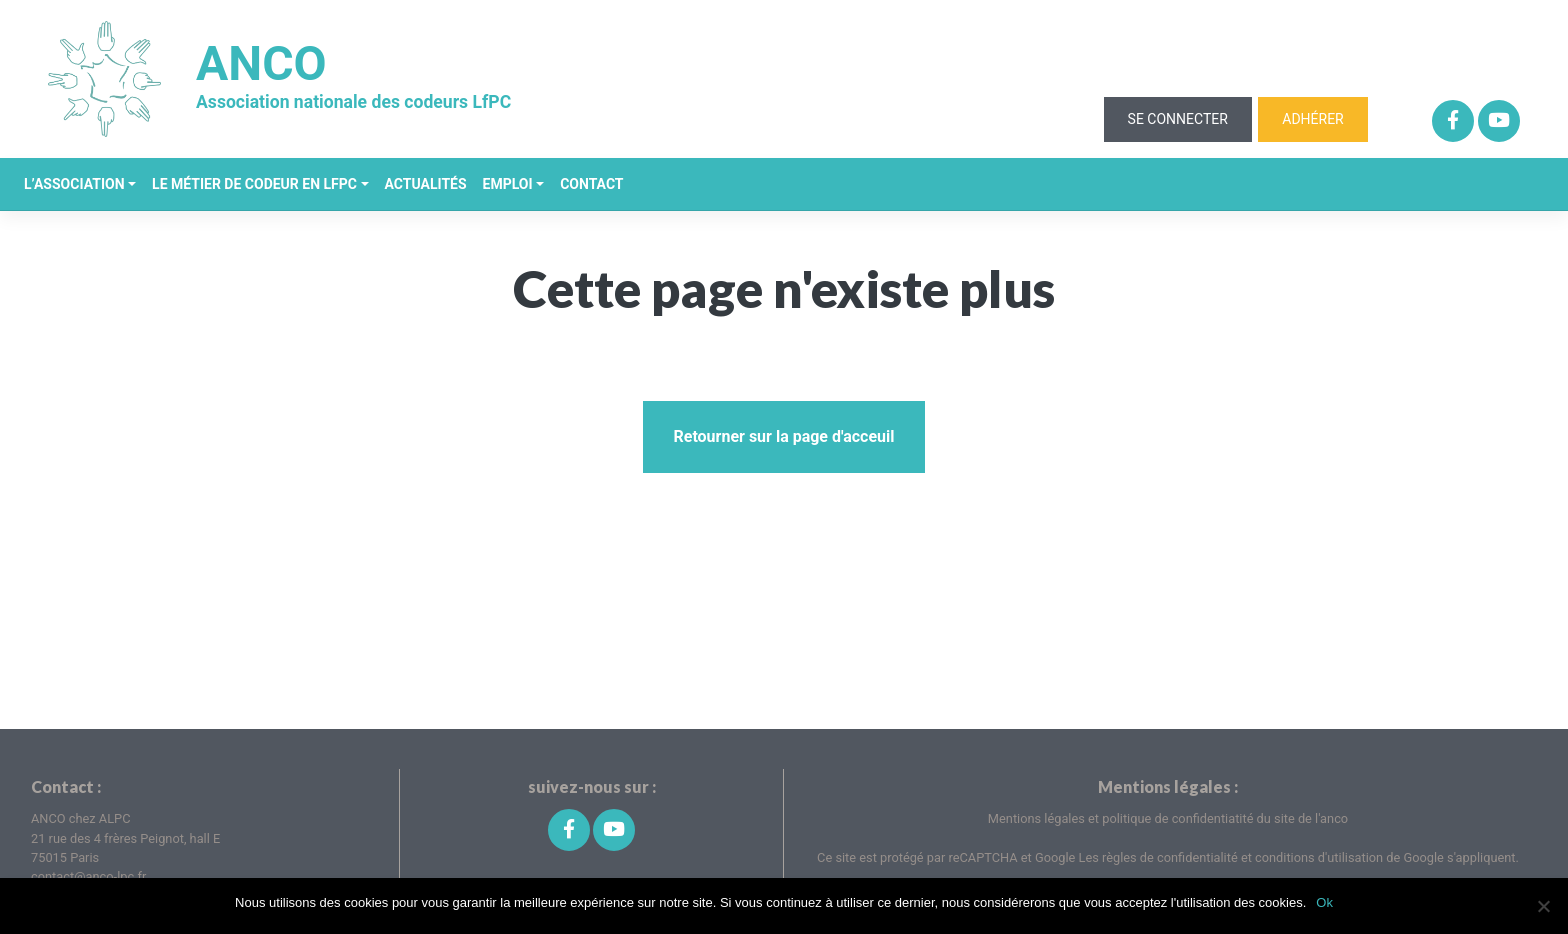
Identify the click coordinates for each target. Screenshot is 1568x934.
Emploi (508, 184)
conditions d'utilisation (1320, 857)
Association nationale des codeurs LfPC (353, 102)
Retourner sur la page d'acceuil (783, 436)
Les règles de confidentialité (1160, 857)
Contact (591, 184)
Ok (1324, 902)
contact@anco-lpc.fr (88, 876)
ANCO (261, 64)
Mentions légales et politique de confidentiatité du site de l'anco (1168, 818)
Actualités (426, 184)
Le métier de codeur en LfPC (254, 184)
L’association (74, 184)
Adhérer (1312, 119)
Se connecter (1178, 119)
